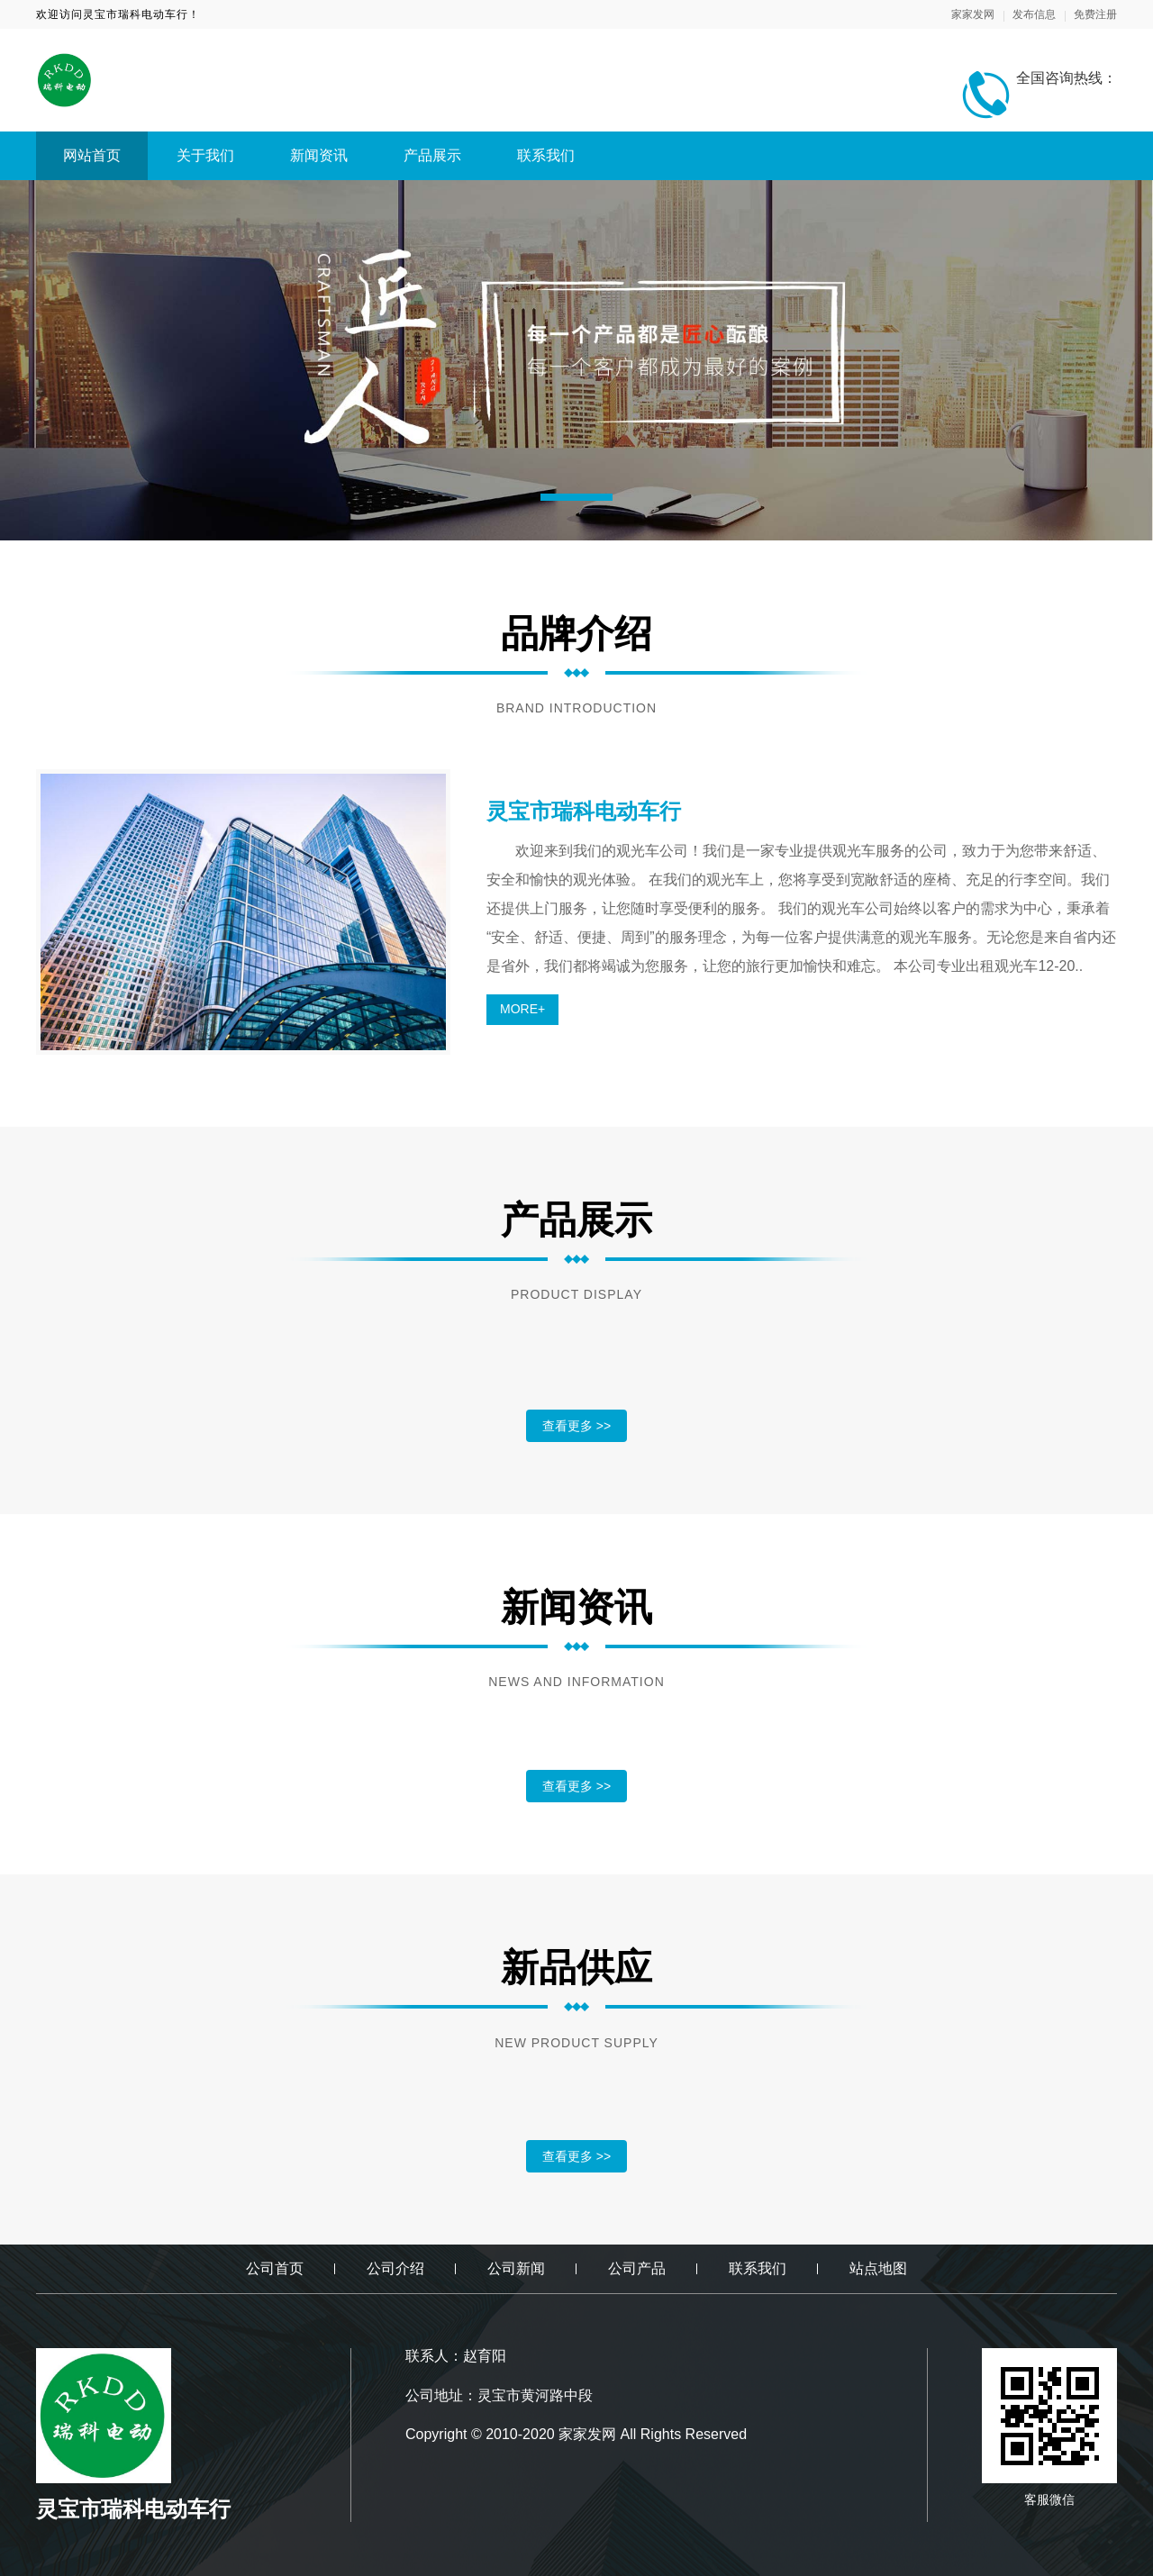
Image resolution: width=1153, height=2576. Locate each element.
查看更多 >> (576, 1426)
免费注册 (1095, 14)
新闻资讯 (319, 155)
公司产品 (637, 2268)
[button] (576, 497)
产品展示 (432, 155)
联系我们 (546, 155)
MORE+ (522, 1009)
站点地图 (878, 2268)
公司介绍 (395, 2268)
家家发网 (972, 14)
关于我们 (205, 155)
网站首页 (92, 155)
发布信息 (1034, 14)
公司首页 (275, 2268)
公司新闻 (516, 2268)
